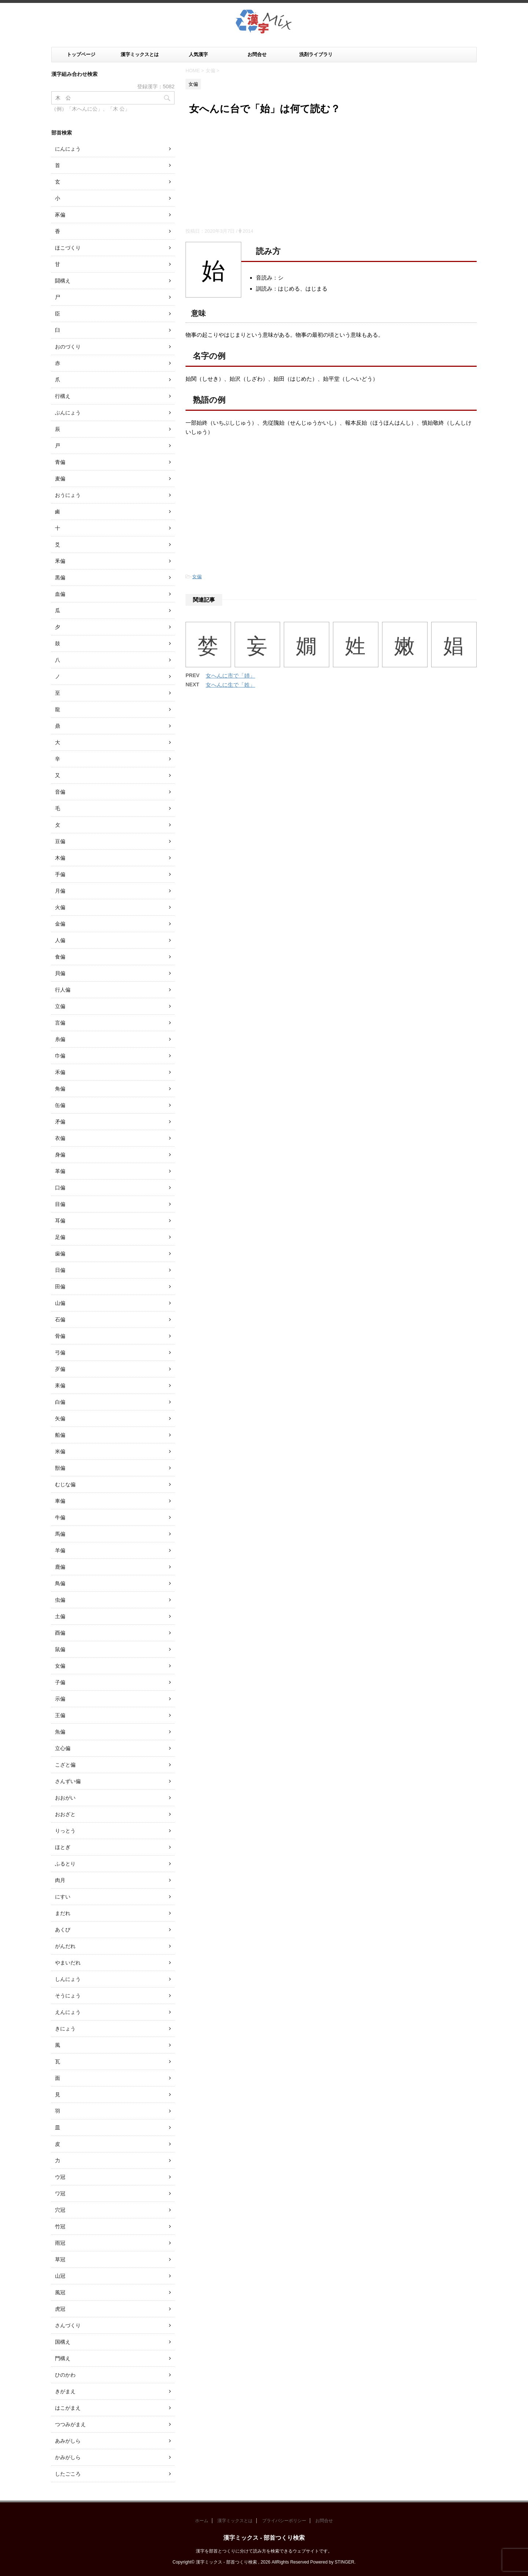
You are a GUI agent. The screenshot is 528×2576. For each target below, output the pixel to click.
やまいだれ (68, 1963)
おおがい (65, 1798)
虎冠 (60, 2309)
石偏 (60, 1319)
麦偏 (60, 478)
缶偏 (60, 1105)
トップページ (81, 54)
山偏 (60, 1303)
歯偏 (60, 1253)
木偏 (60, 858)
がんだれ (65, 1946)
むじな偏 (65, 1484)
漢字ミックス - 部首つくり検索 (264, 2538)
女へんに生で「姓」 (230, 685)
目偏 (60, 1204)
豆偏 (60, 841)
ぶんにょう (68, 413)
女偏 (197, 576)
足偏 (60, 1237)
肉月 (60, 1880)
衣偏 (60, 1138)
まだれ (62, 1913)
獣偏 (60, 1468)
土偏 (60, 1616)
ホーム (201, 2520)
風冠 (60, 2292)
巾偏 (60, 1056)
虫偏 (60, 1600)
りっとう (65, 1831)
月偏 (60, 891)
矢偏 (60, 1418)
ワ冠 (60, 2193)
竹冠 (60, 2226)
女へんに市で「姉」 (230, 675)
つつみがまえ (70, 2424)
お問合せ (257, 54)
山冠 (60, 2276)
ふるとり (65, 1864)
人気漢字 (198, 54)
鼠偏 (60, 1649)
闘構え (62, 281)
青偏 (60, 462)
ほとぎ (62, 1847)
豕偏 (60, 215)
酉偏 (60, 1633)
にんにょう (68, 149)
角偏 (60, 1089)
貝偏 (60, 973)
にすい (62, 1897)
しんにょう (68, 1979)
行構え (62, 396)
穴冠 (60, 2210)
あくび (62, 1930)
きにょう (65, 2028)
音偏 (60, 792)
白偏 (60, 1402)
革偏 (60, 1171)
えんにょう (68, 2012)
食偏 (60, 957)
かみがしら (68, 2457)
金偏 (60, 924)
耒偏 (60, 1385)
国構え (62, 2342)
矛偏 (60, 1122)
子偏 (60, 1682)
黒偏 (60, 577)
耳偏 (60, 1221)
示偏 (60, 1699)
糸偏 (60, 1039)
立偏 (60, 1006)
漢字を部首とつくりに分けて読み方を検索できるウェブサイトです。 (264, 2551)
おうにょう (68, 495)
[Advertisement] (331, 173)
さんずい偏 (68, 1781)
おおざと (65, 1814)
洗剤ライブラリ (316, 54)
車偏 (60, 1501)
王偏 (60, 1715)
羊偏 (60, 1550)
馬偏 (60, 1534)
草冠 (60, 2259)
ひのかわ (65, 2375)
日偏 (60, 1270)
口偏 (60, 1188)
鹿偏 (60, 1567)
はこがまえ (68, 2408)
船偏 (60, 1435)
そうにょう (68, 1996)
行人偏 (62, 990)
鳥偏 (60, 1583)
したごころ (68, 2474)
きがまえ (65, 2391)
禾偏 (60, 1072)
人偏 (60, 940)
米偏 (60, 1451)
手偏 (60, 874)
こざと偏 (65, 1765)
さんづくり (68, 2325)
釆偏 (60, 561)
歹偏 (60, 1369)
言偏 (60, 1023)
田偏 (60, 1286)
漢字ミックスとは (140, 54)
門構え (62, 2358)
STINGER (344, 2562)
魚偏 (60, 1732)
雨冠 (60, 2243)
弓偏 (60, 1352)
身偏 (60, 1155)
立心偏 (62, 1748)
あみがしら (68, 2441)
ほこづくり (68, 248)
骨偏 (60, 1336)
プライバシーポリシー (284, 2520)
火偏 (60, 907)
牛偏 (60, 1517)
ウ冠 (60, 2177)
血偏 (60, 594)
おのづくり (68, 347)
